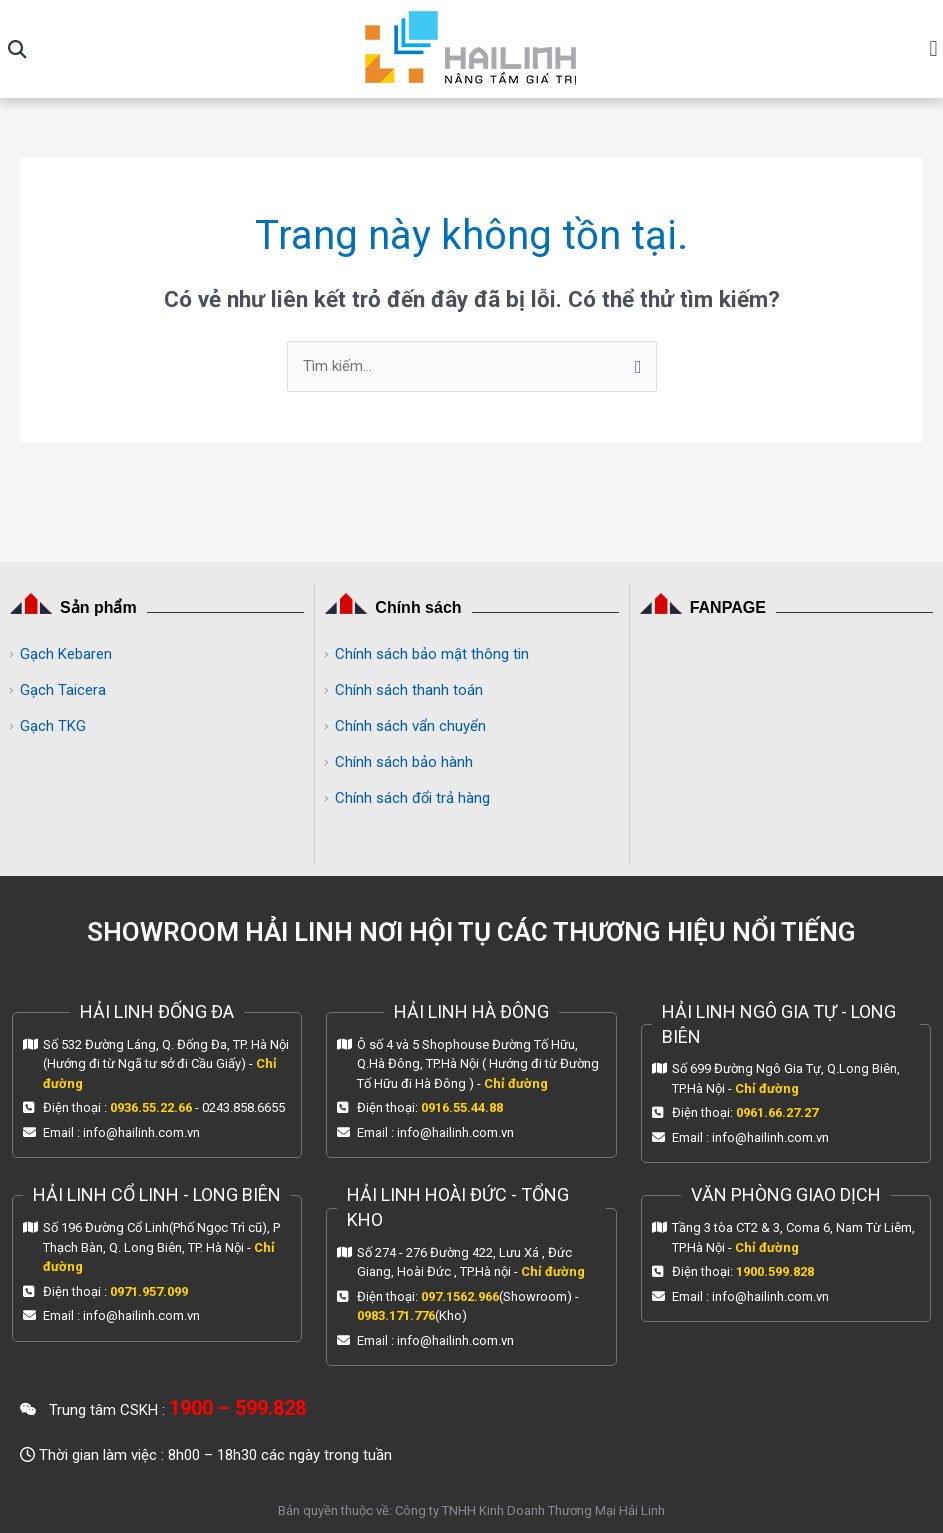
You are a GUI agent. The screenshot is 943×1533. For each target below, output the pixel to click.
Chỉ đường (516, 1083)
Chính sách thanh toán (409, 690)
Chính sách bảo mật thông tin (432, 654)
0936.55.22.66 (151, 1107)
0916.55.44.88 (462, 1107)
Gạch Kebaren (66, 654)
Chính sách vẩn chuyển (410, 726)
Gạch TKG (53, 726)
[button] (16, 49)
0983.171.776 (396, 1315)
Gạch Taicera (63, 690)
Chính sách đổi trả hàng (413, 798)
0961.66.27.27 (777, 1112)
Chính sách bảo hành (404, 762)
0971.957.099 (149, 1291)
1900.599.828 (775, 1271)
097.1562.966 (460, 1296)
